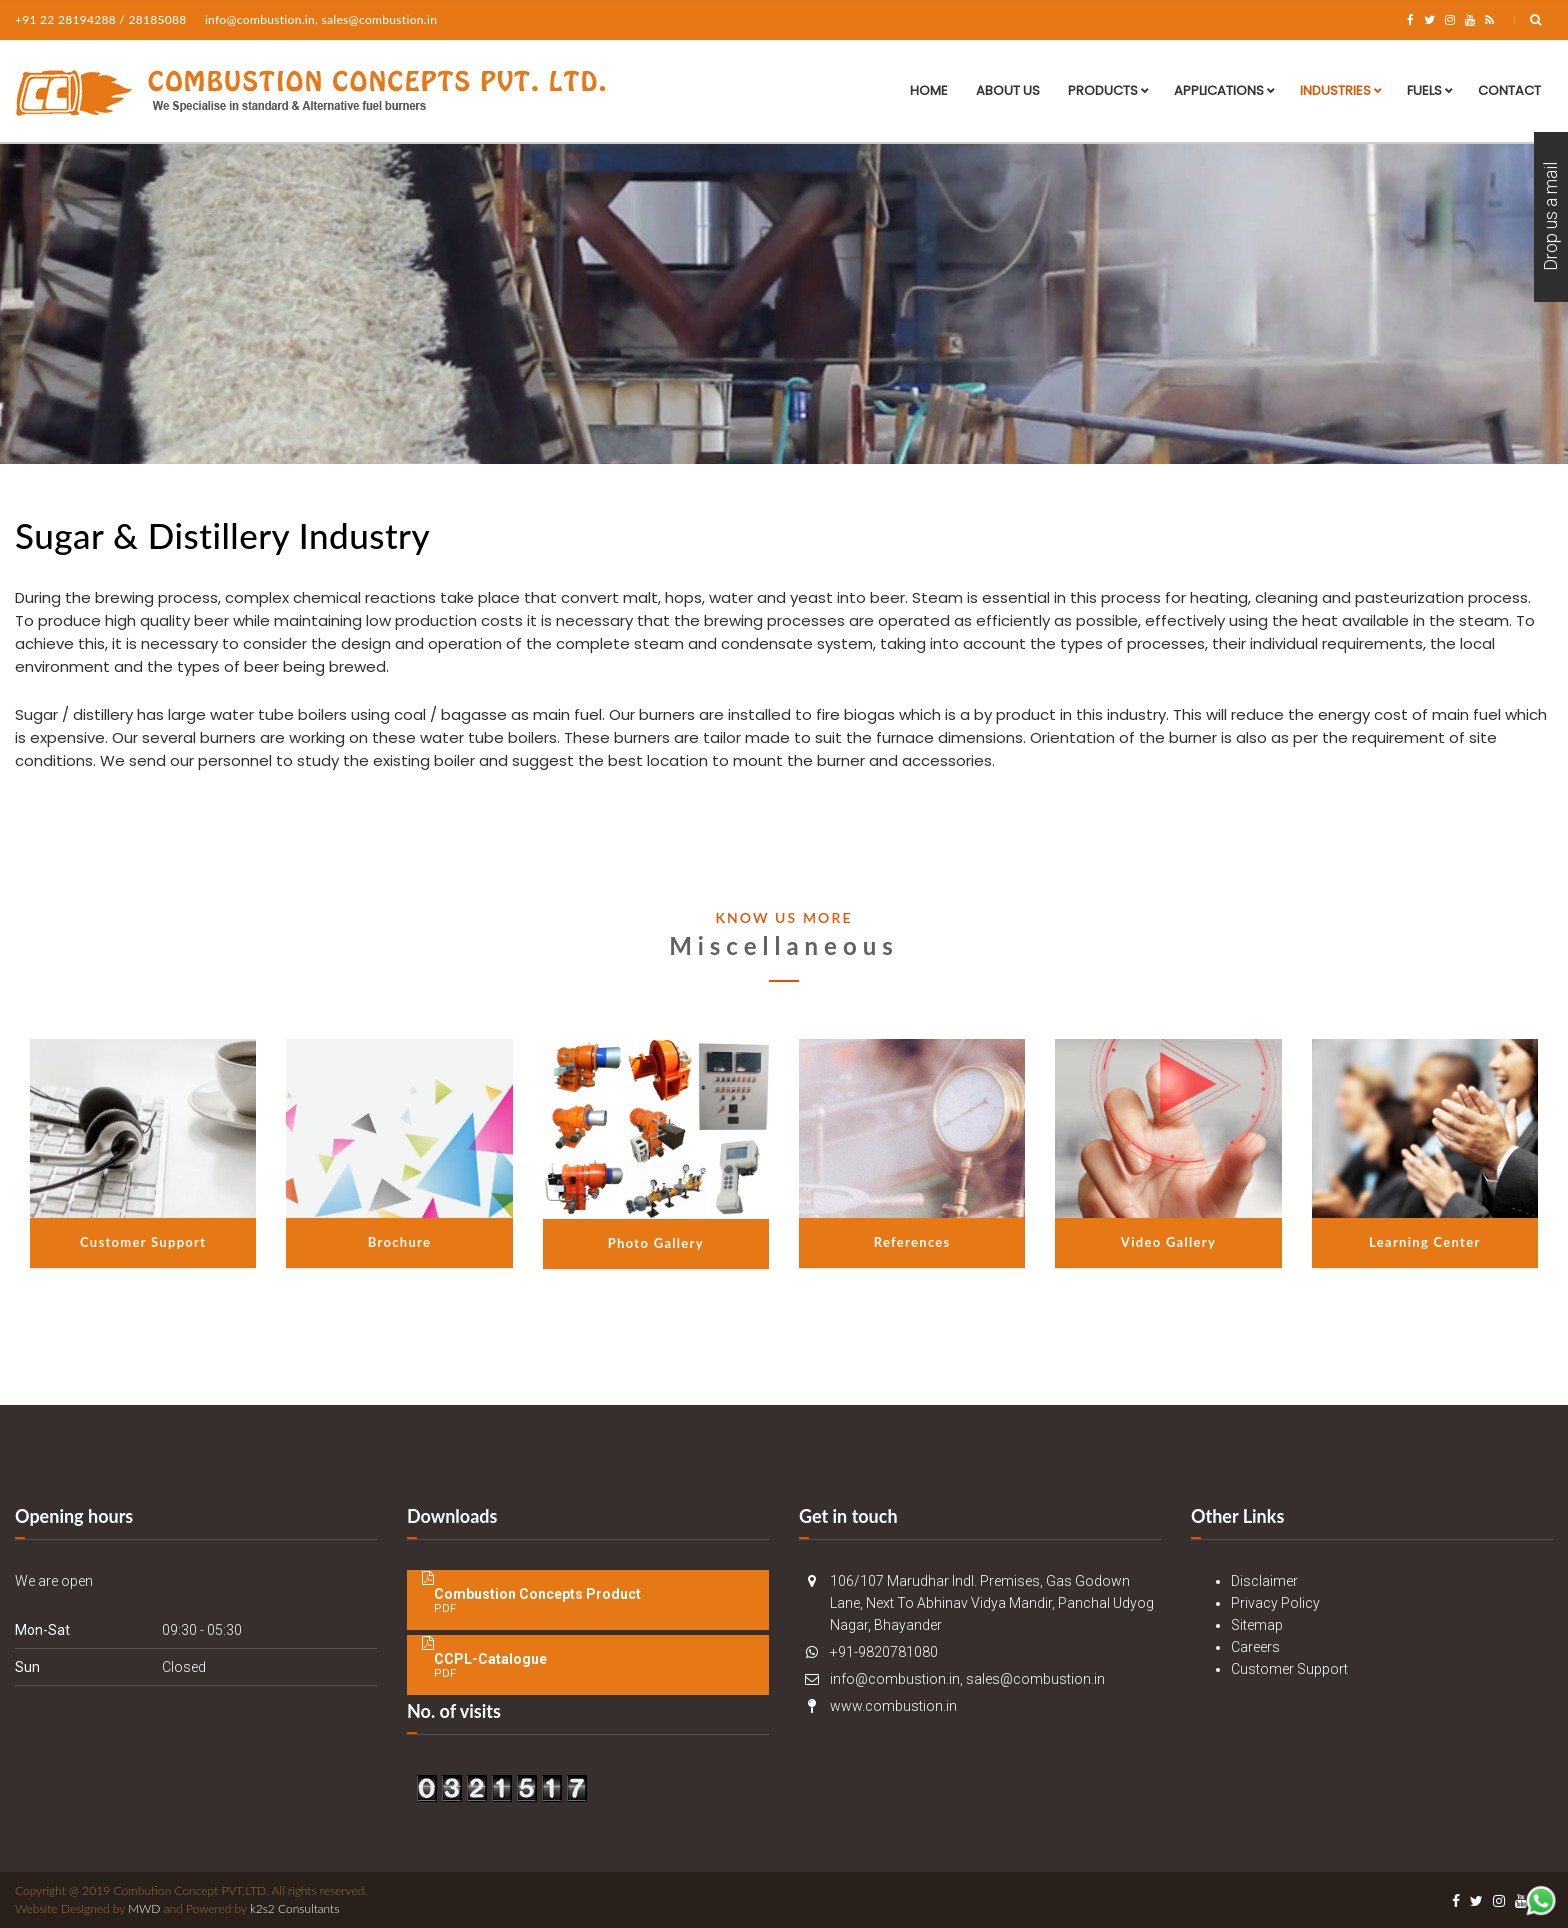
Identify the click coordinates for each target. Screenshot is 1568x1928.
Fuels (1424, 90)
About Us (1008, 90)
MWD (144, 1908)
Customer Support (1289, 1669)
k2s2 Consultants (294, 1908)
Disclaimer (1264, 1581)
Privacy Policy (1275, 1603)
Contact (1509, 90)
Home (929, 90)
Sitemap (1257, 1625)
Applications (1219, 90)
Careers (1255, 1647)
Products (1103, 90)
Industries (1335, 90)
